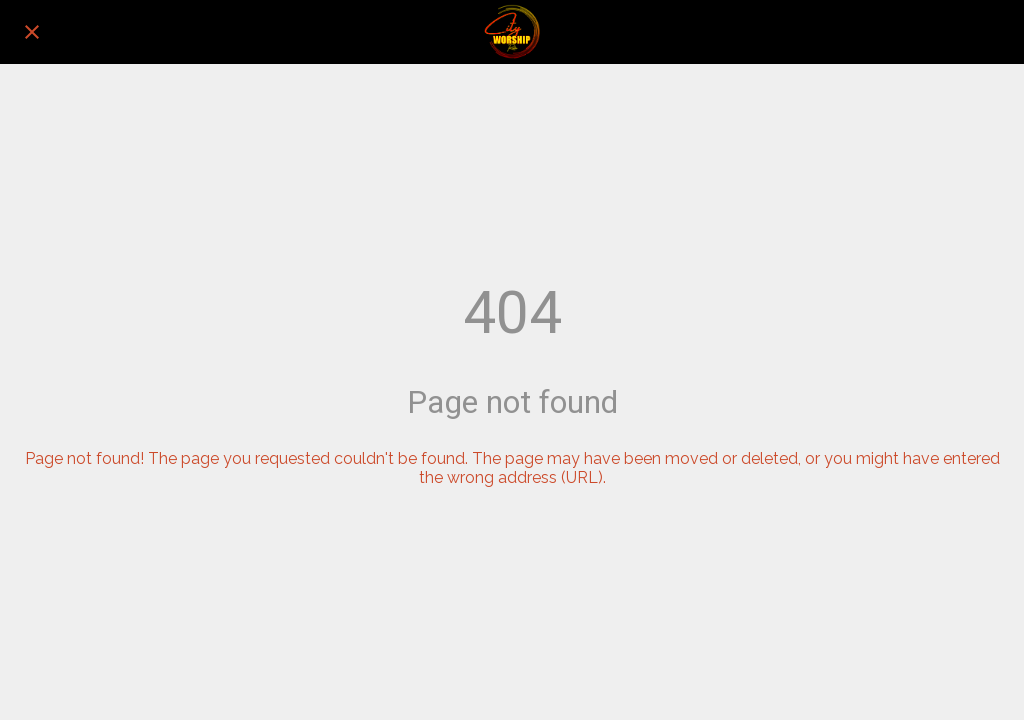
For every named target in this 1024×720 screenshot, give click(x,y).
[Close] (32, 32)
